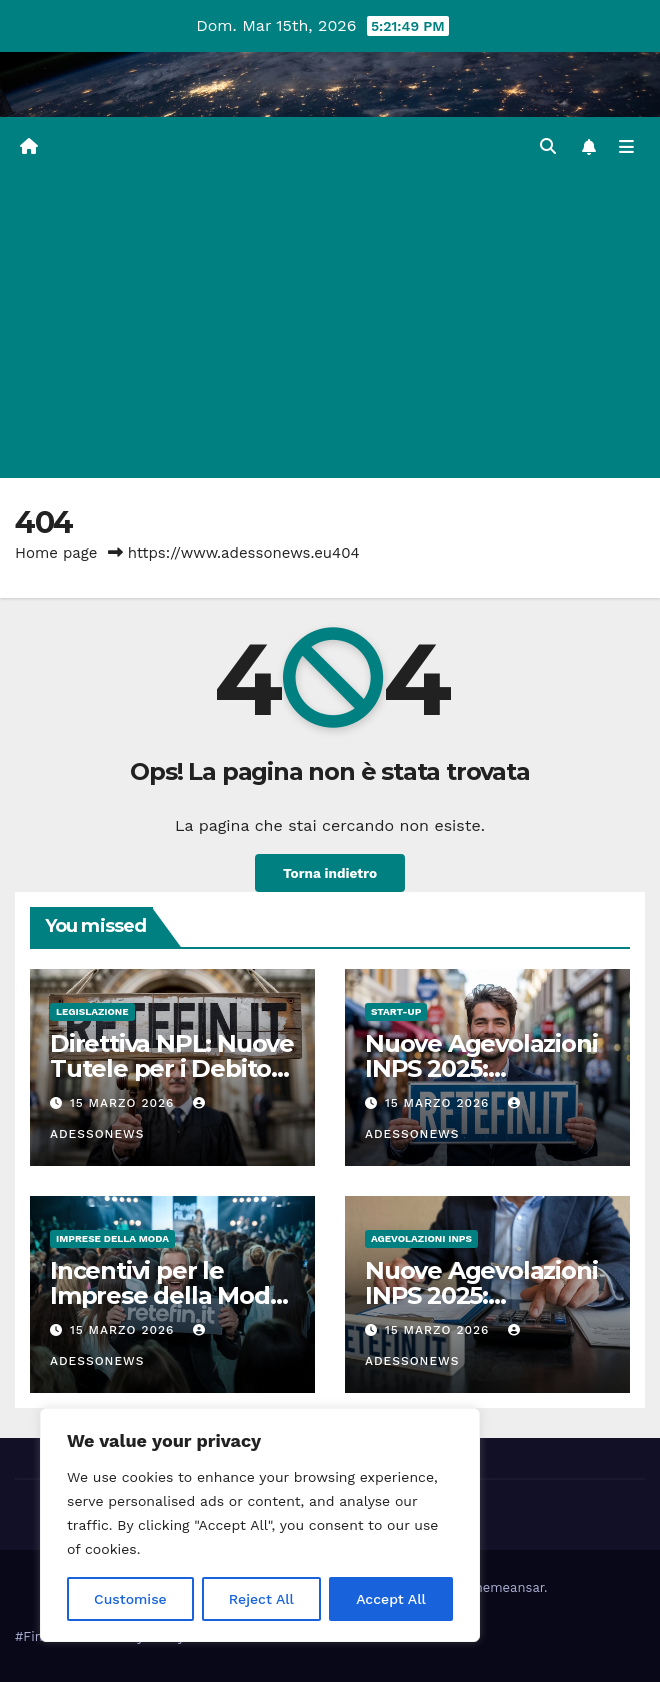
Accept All (391, 1599)
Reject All (261, 1599)
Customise (130, 1599)
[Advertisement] (330, 328)
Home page (56, 553)
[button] (548, 146)
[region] (260, 1525)
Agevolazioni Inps (421, 1238)
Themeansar (505, 1587)
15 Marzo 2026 (124, 1103)
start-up (396, 1011)
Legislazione (92, 1011)
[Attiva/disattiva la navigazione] (626, 148)
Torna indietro (330, 873)
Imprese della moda (112, 1238)
